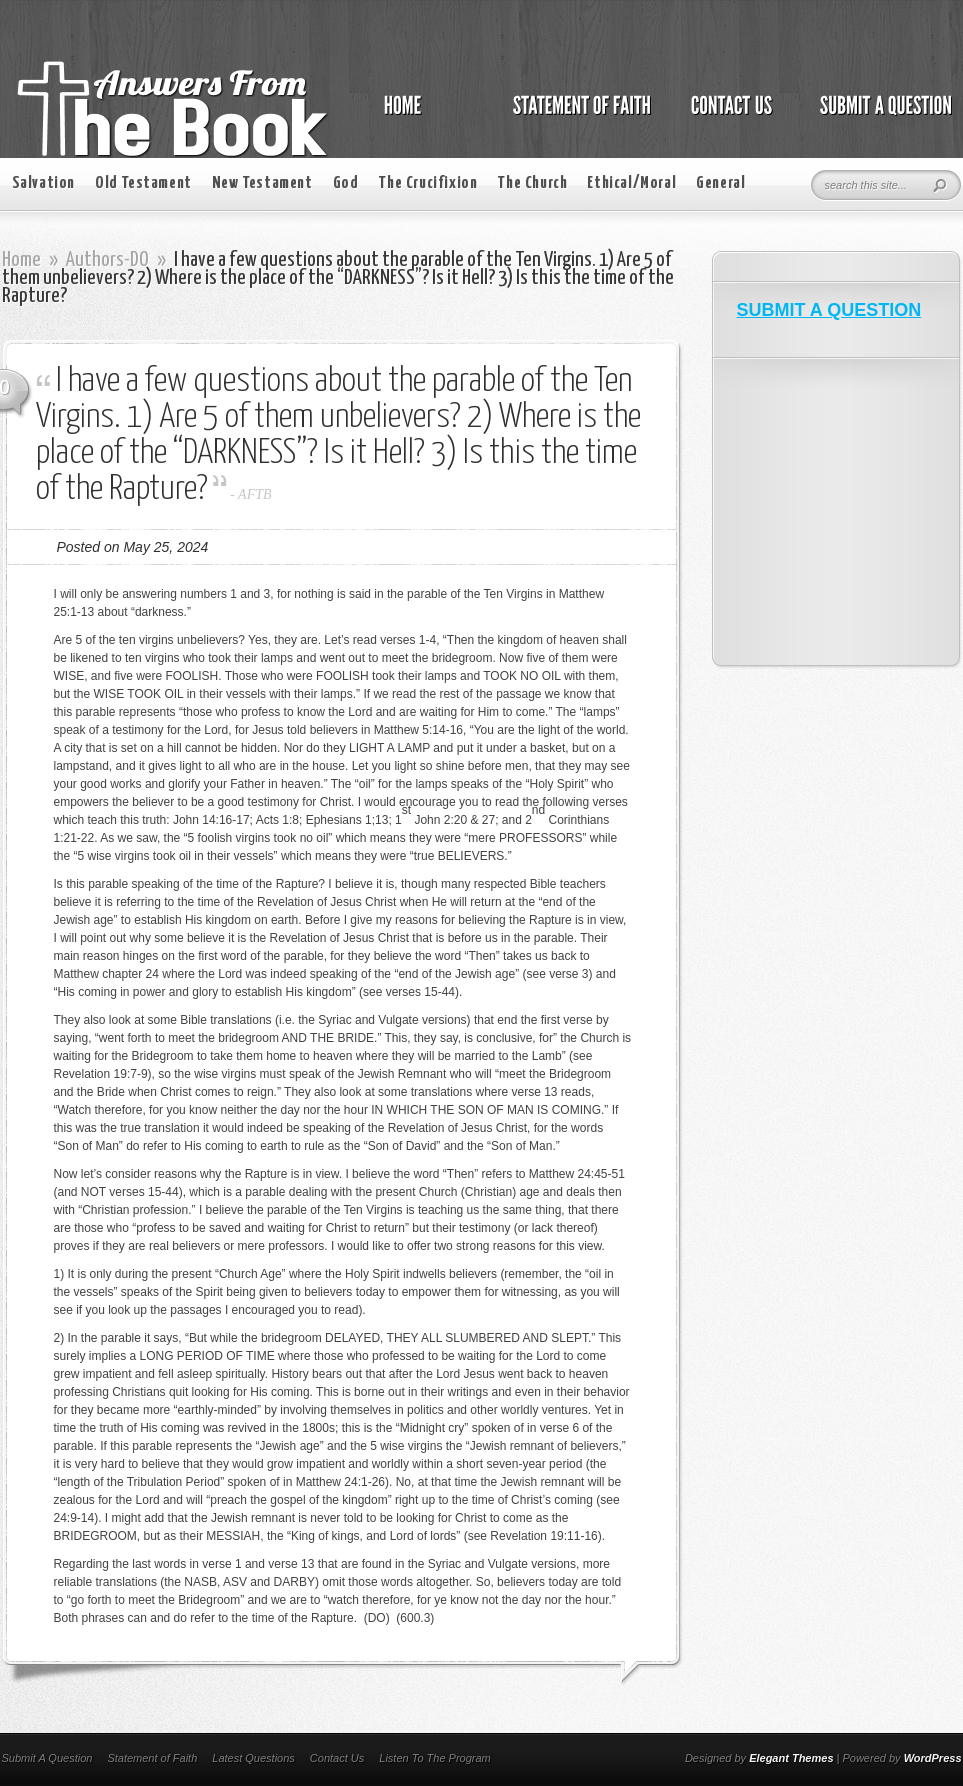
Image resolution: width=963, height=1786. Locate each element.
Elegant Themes (791, 1758)
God (346, 183)
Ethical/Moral (631, 183)
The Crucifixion (427, 183)
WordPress (933, 1758)
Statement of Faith (152, 1758)
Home (21, 260)
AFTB (254, 494)
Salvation (43, 183)
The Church (532, 183)
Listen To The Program (434, 1758)
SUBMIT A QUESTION (829, 310)
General (720, 183)
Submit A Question (47, 1758)
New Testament (262, 183)
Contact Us (337, 1758)
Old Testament (143, 183)
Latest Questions (253, 1758)
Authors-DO (107, 260)
